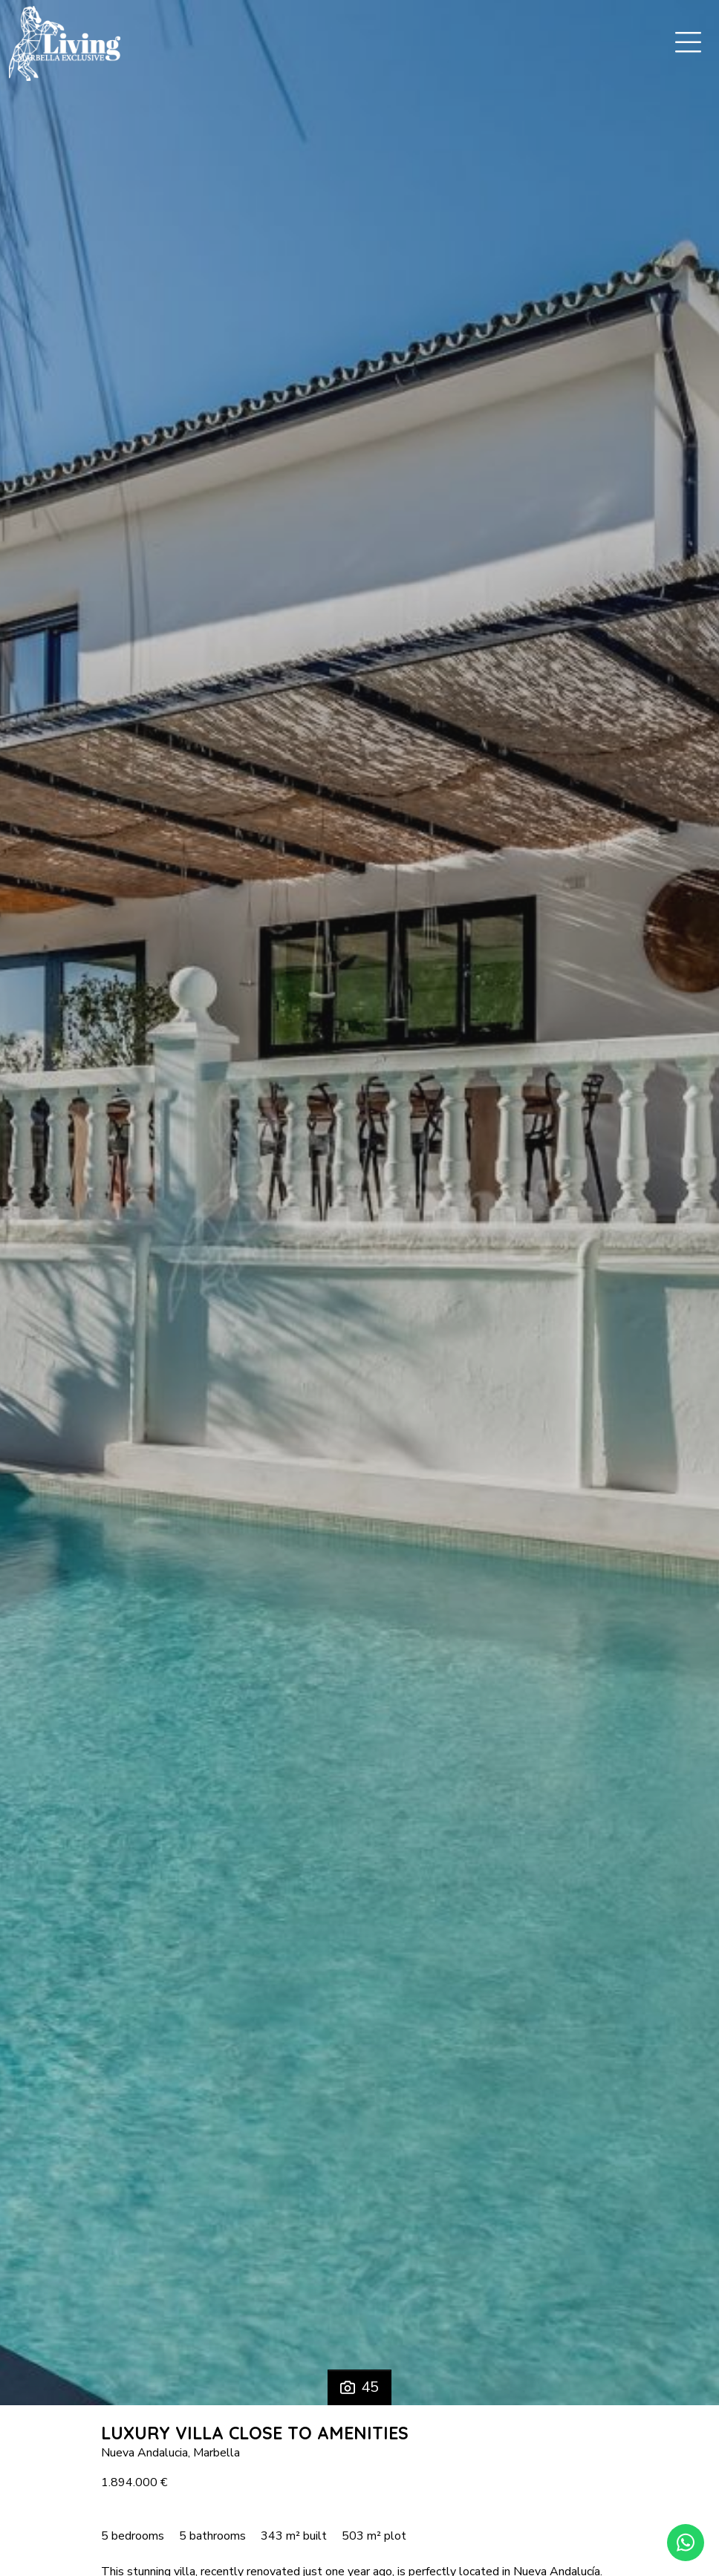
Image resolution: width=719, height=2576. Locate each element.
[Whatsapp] (685, 2542)
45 (359, 2387)
